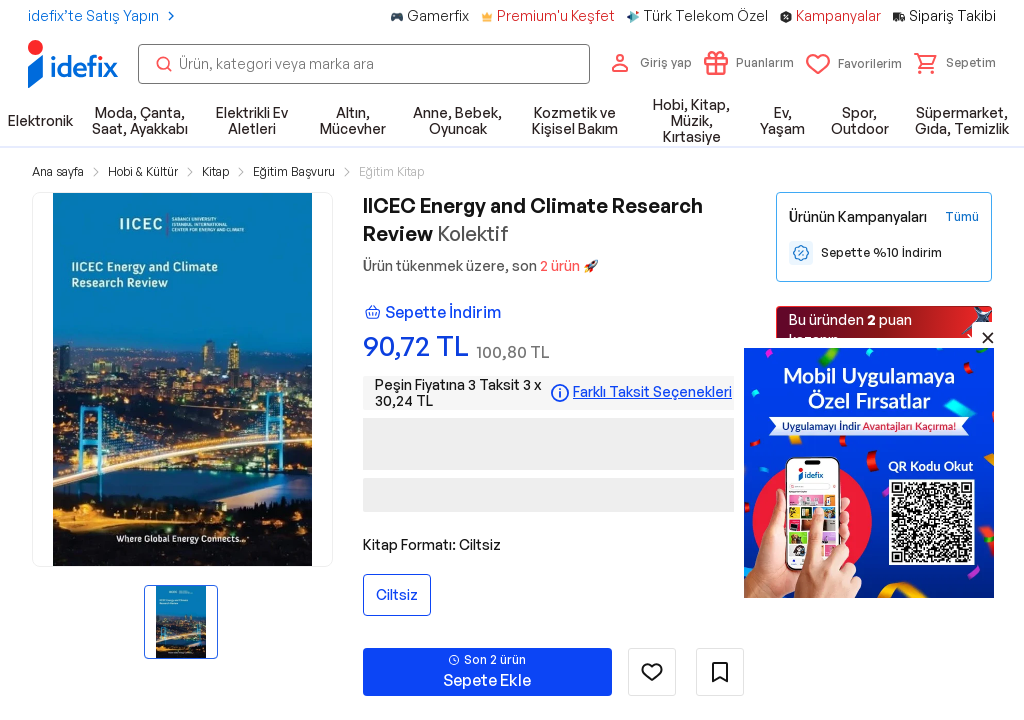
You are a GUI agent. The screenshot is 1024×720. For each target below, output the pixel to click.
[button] (955, 63)
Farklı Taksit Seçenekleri (652, 392)
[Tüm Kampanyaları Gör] (962, 217)
